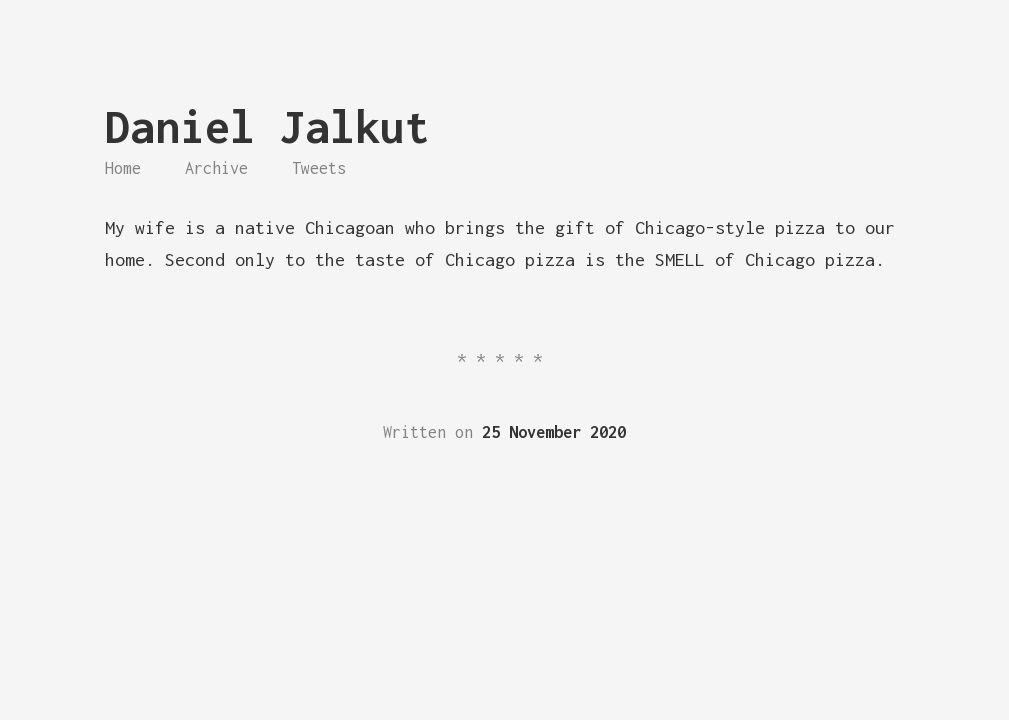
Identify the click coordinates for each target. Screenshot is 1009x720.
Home (123, 168)
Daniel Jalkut (267, 126)
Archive (216, 168)
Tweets (319, 168)
